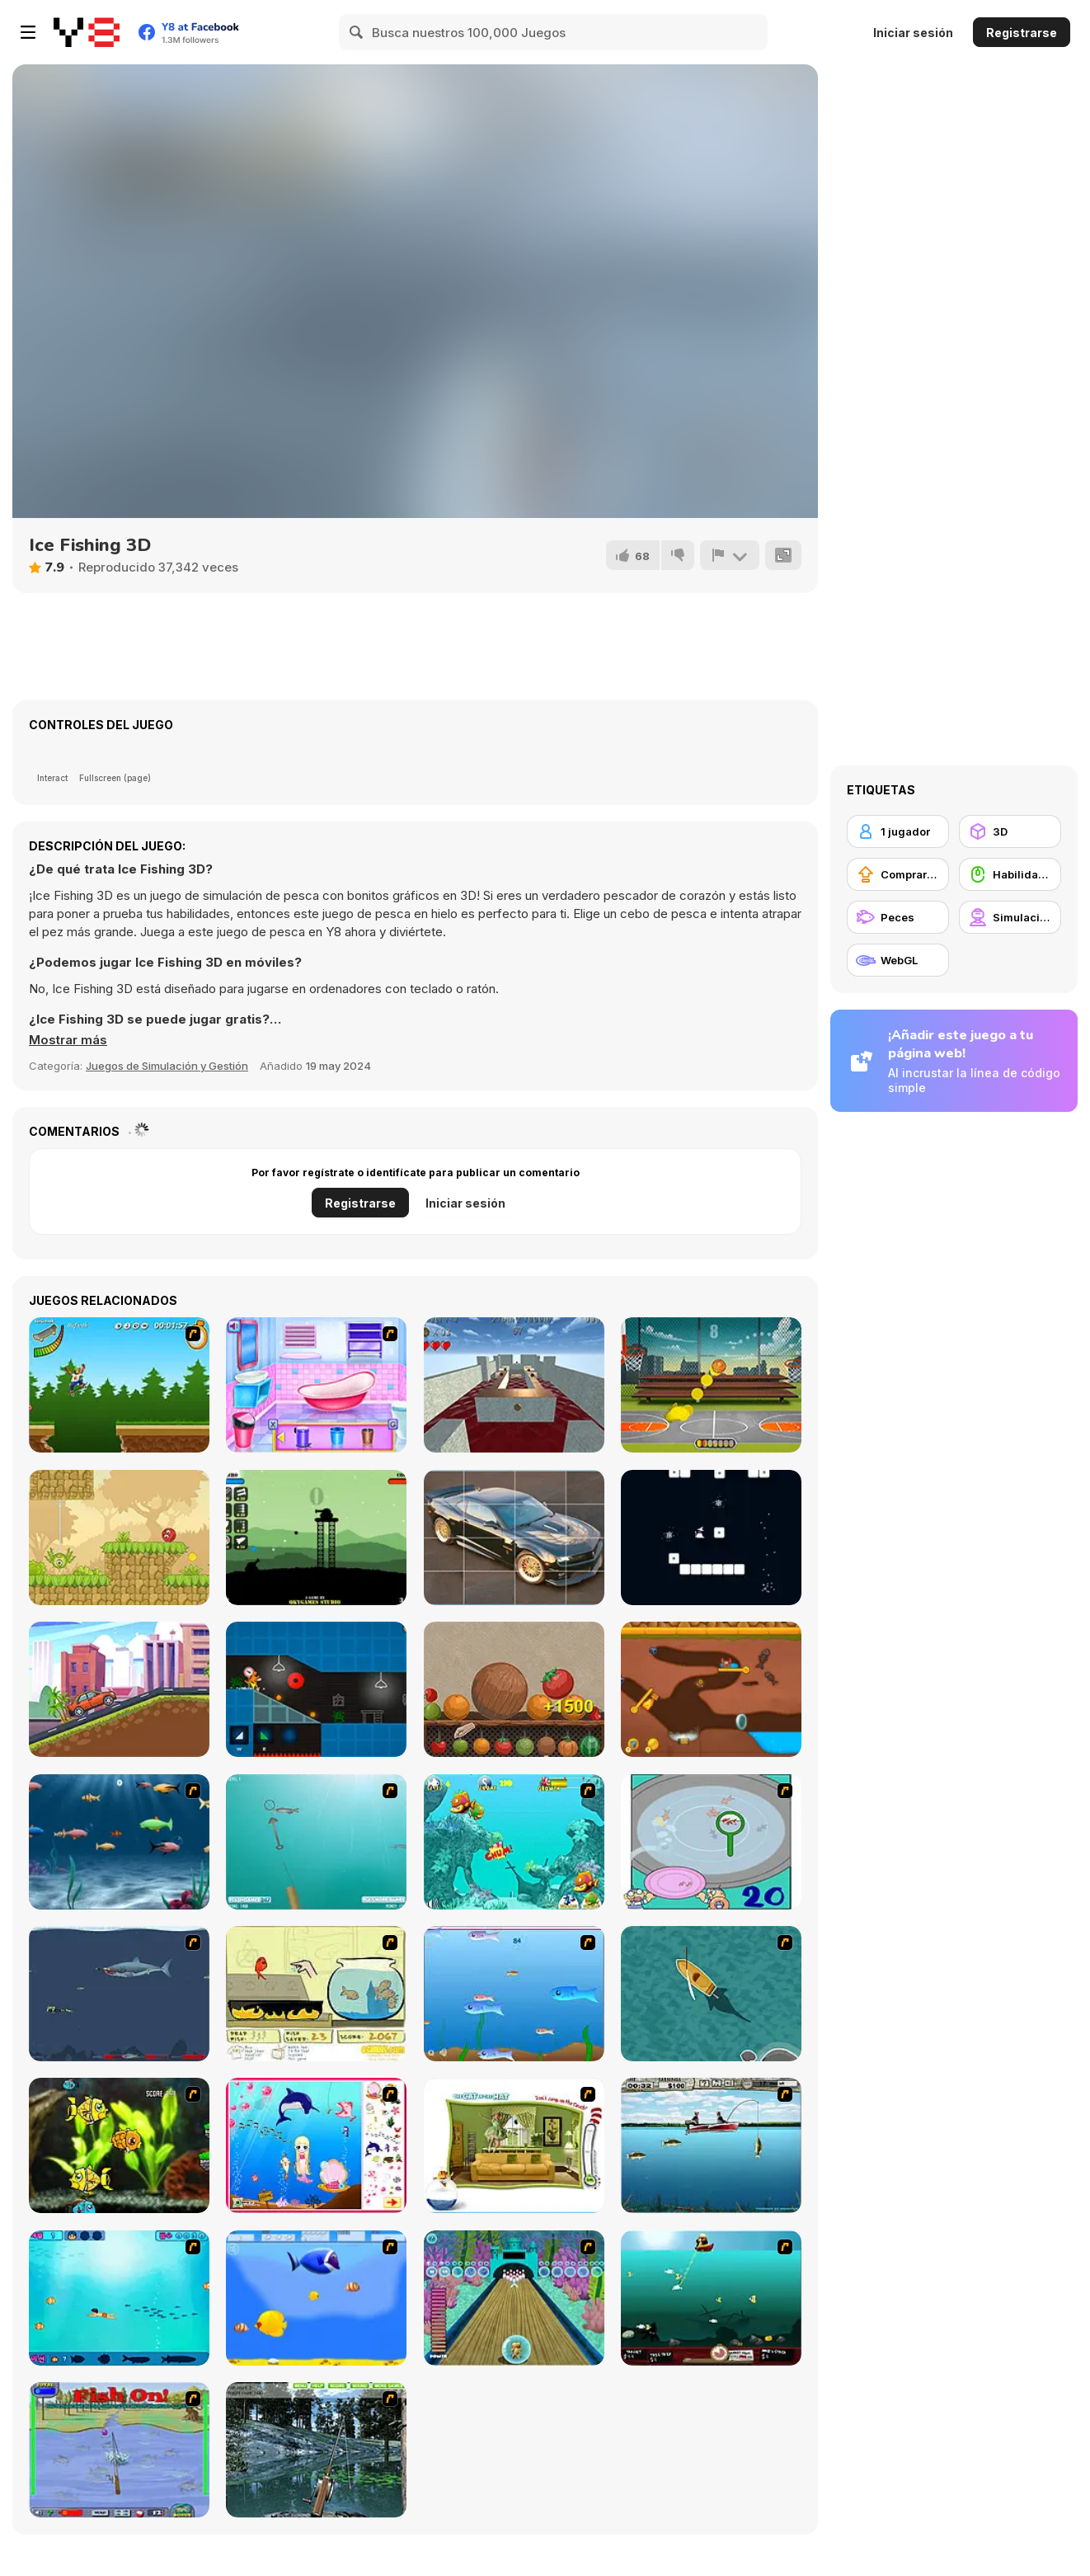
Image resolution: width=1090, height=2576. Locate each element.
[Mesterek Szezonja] (119, 1385)
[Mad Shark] (119, 1993)
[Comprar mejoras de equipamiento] (898, 874)
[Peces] (898, 917)
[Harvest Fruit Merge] (514, 1689)
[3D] (1010, 831)
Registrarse (1021, 33)
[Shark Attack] (711, 1993)
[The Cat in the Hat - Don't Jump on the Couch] (514, 2145)
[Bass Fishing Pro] (711, 2145)
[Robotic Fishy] (119, 2145)
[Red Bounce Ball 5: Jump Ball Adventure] (119, 1537)
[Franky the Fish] (119, 1842)
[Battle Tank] (316, 1537)
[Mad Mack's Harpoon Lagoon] (711, 2298)
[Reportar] (729, 555)
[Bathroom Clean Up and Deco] (316, 1385)
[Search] (357, 32)
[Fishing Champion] (119, 2449)
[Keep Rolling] (514, 1385)
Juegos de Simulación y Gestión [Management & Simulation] (167, 1065)
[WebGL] (898, 960)
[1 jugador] (898, 831)
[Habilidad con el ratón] (1010, 874)
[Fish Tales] (514, 1842)
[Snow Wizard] (711, 1537)
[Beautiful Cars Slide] (514, 1537)
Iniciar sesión (913, 33)
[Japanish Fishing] (711, 1842)
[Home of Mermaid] (316, 2145)
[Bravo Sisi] (119, 2298)
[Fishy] (514, 1993)
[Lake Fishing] (316, 2449)
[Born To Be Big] (316, 2298)
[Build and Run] (316, 1689)
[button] (68, 1040)
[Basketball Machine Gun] (711, 1385)
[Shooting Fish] (316, 1842)
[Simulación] (1010, 917)
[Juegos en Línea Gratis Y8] (86, 32)
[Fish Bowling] (514, 2298)
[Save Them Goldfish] (316, 1993)
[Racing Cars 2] (119, 1689)
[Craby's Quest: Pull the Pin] (711, 1689)
